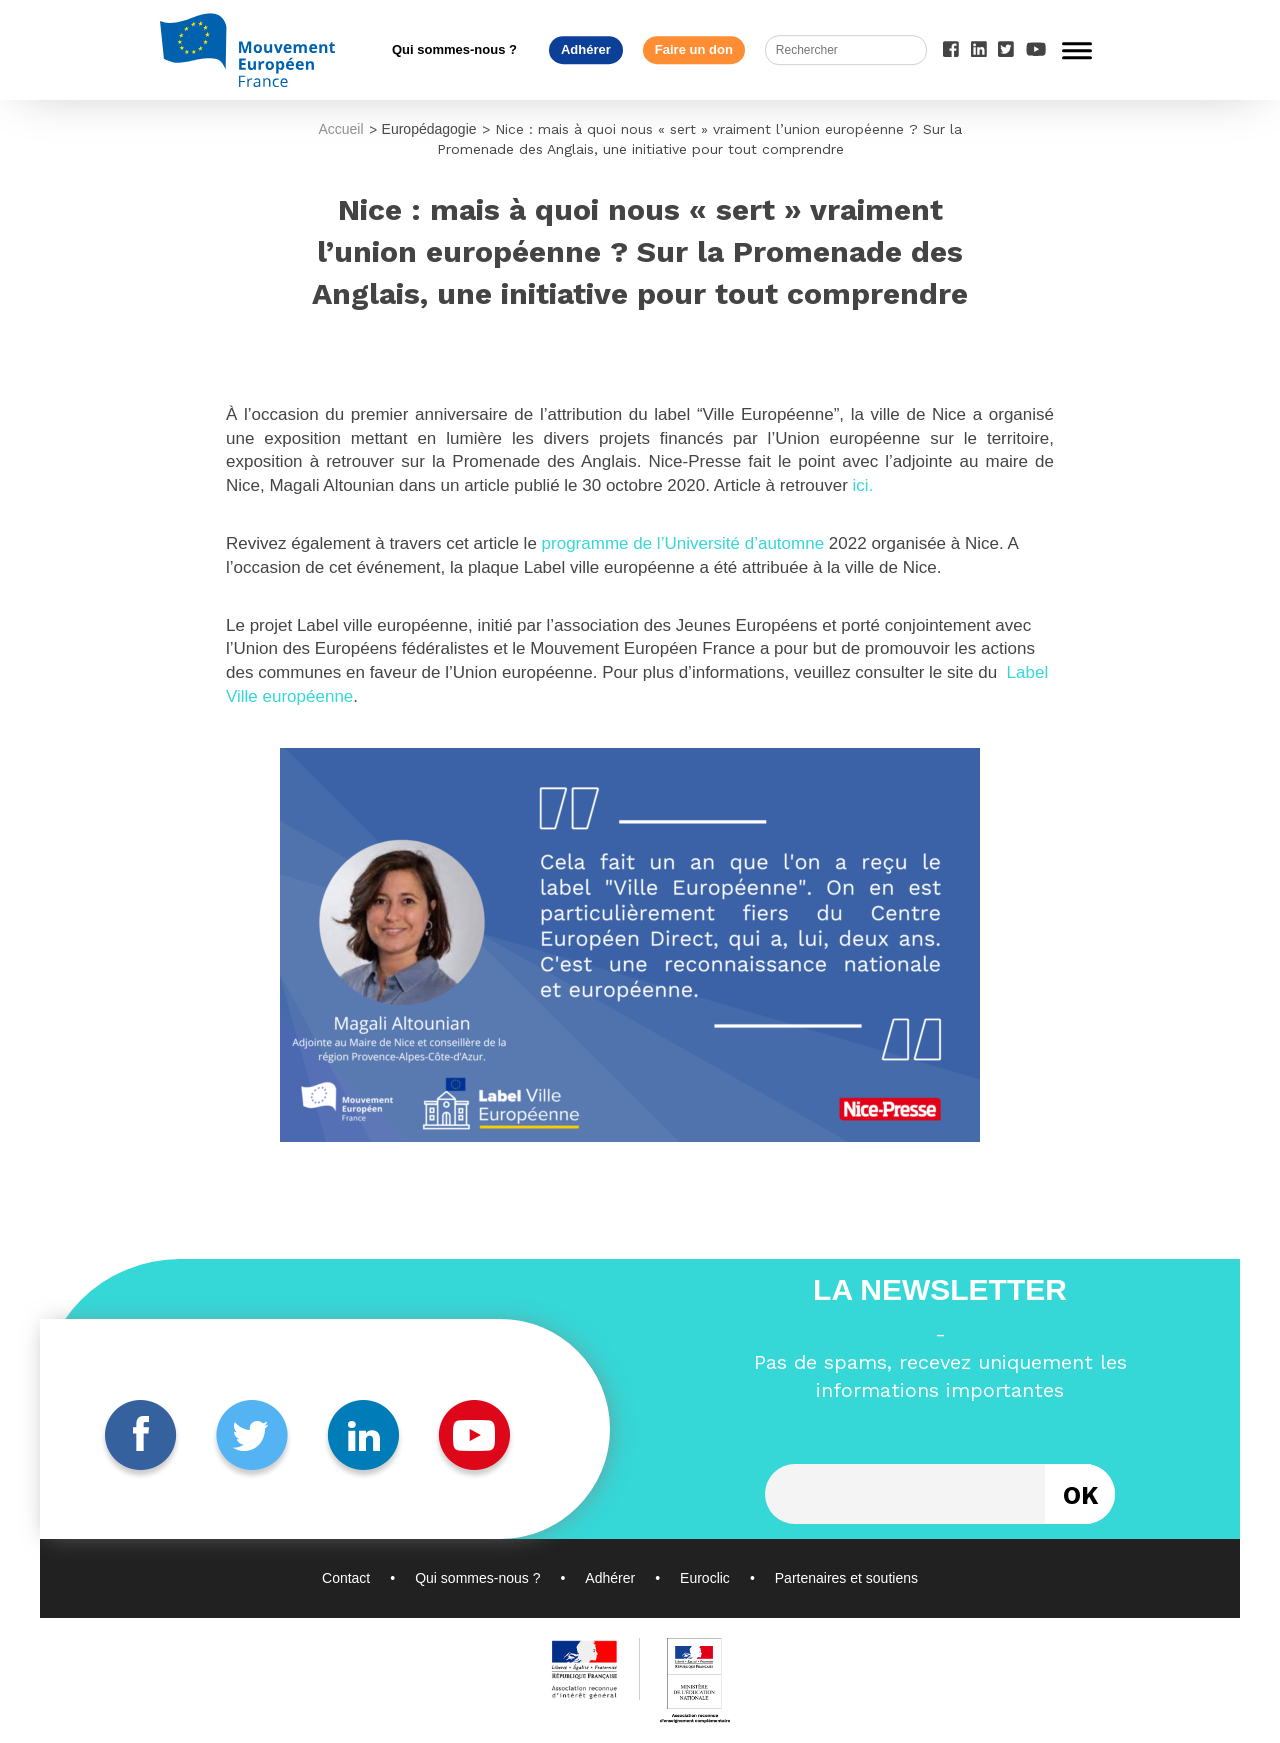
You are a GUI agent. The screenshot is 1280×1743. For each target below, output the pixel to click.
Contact (346, 1578)
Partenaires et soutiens (846, 1578)
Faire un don (694, 49)
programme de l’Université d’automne (685, 543)
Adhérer (586, 49)
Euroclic (705, 1578)
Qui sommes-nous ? (454, 49)
